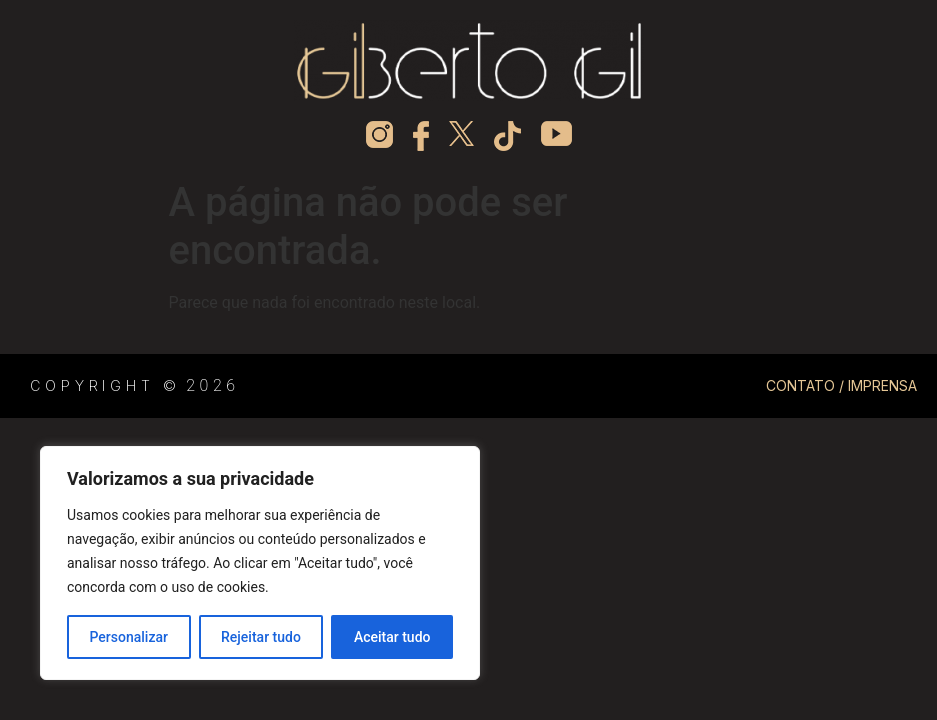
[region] (260, 563)
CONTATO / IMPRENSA (841, 385)
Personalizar (129, 637)
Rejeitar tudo (261, 637)
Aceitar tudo (392, 637)
